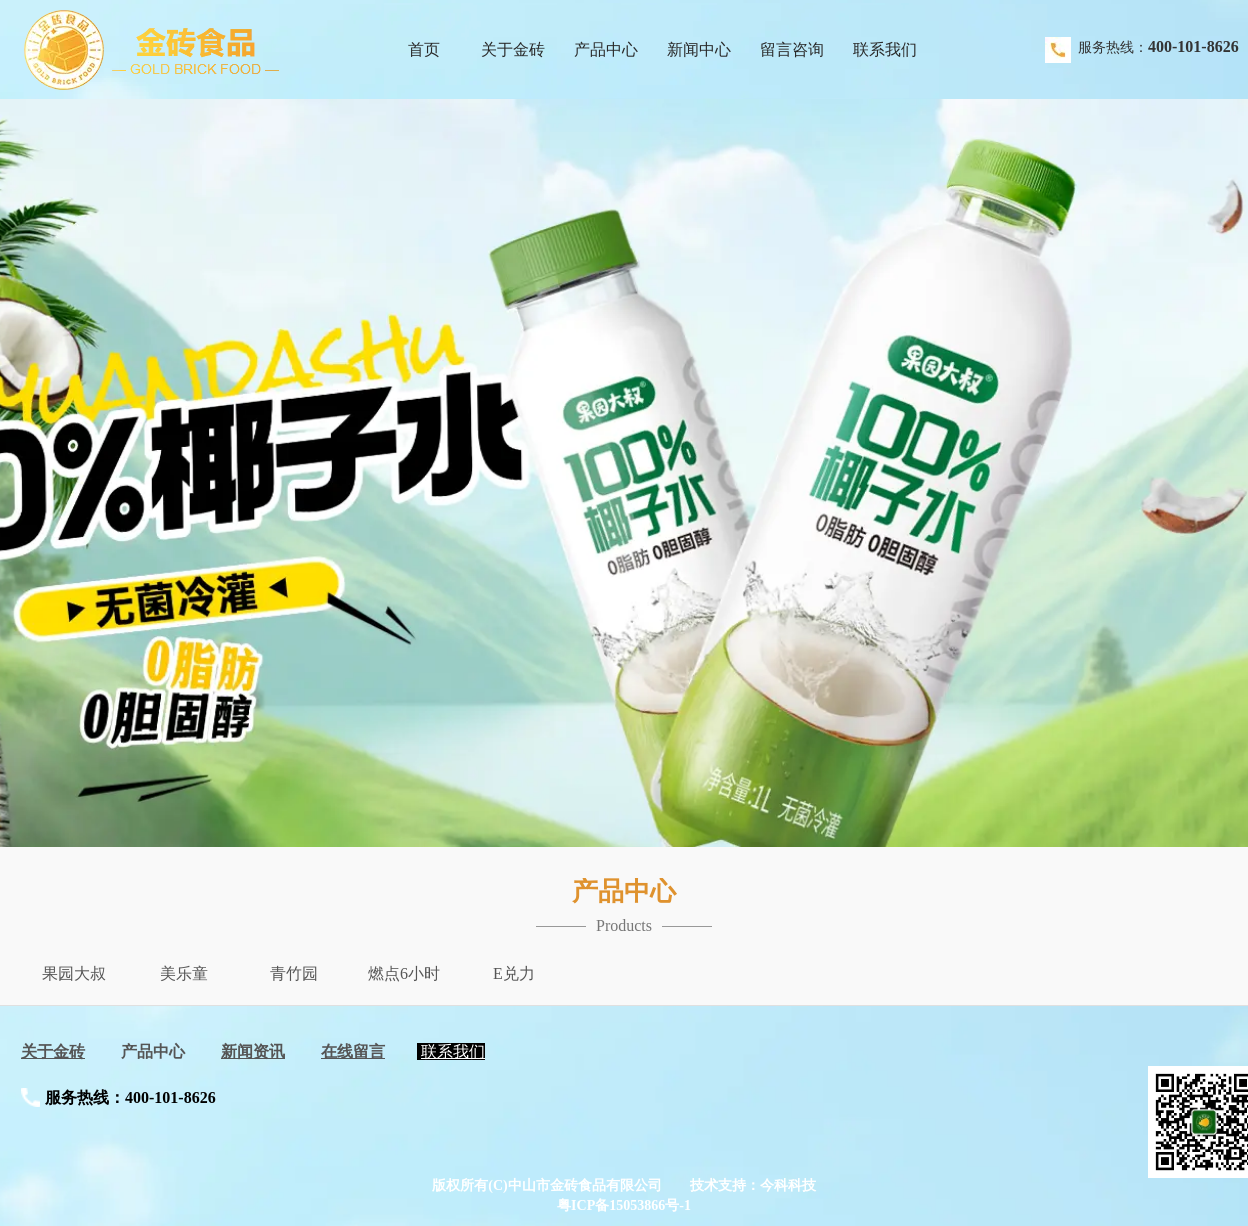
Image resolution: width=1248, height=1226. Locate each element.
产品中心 (153, 1051)
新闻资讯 (253, 1051)
